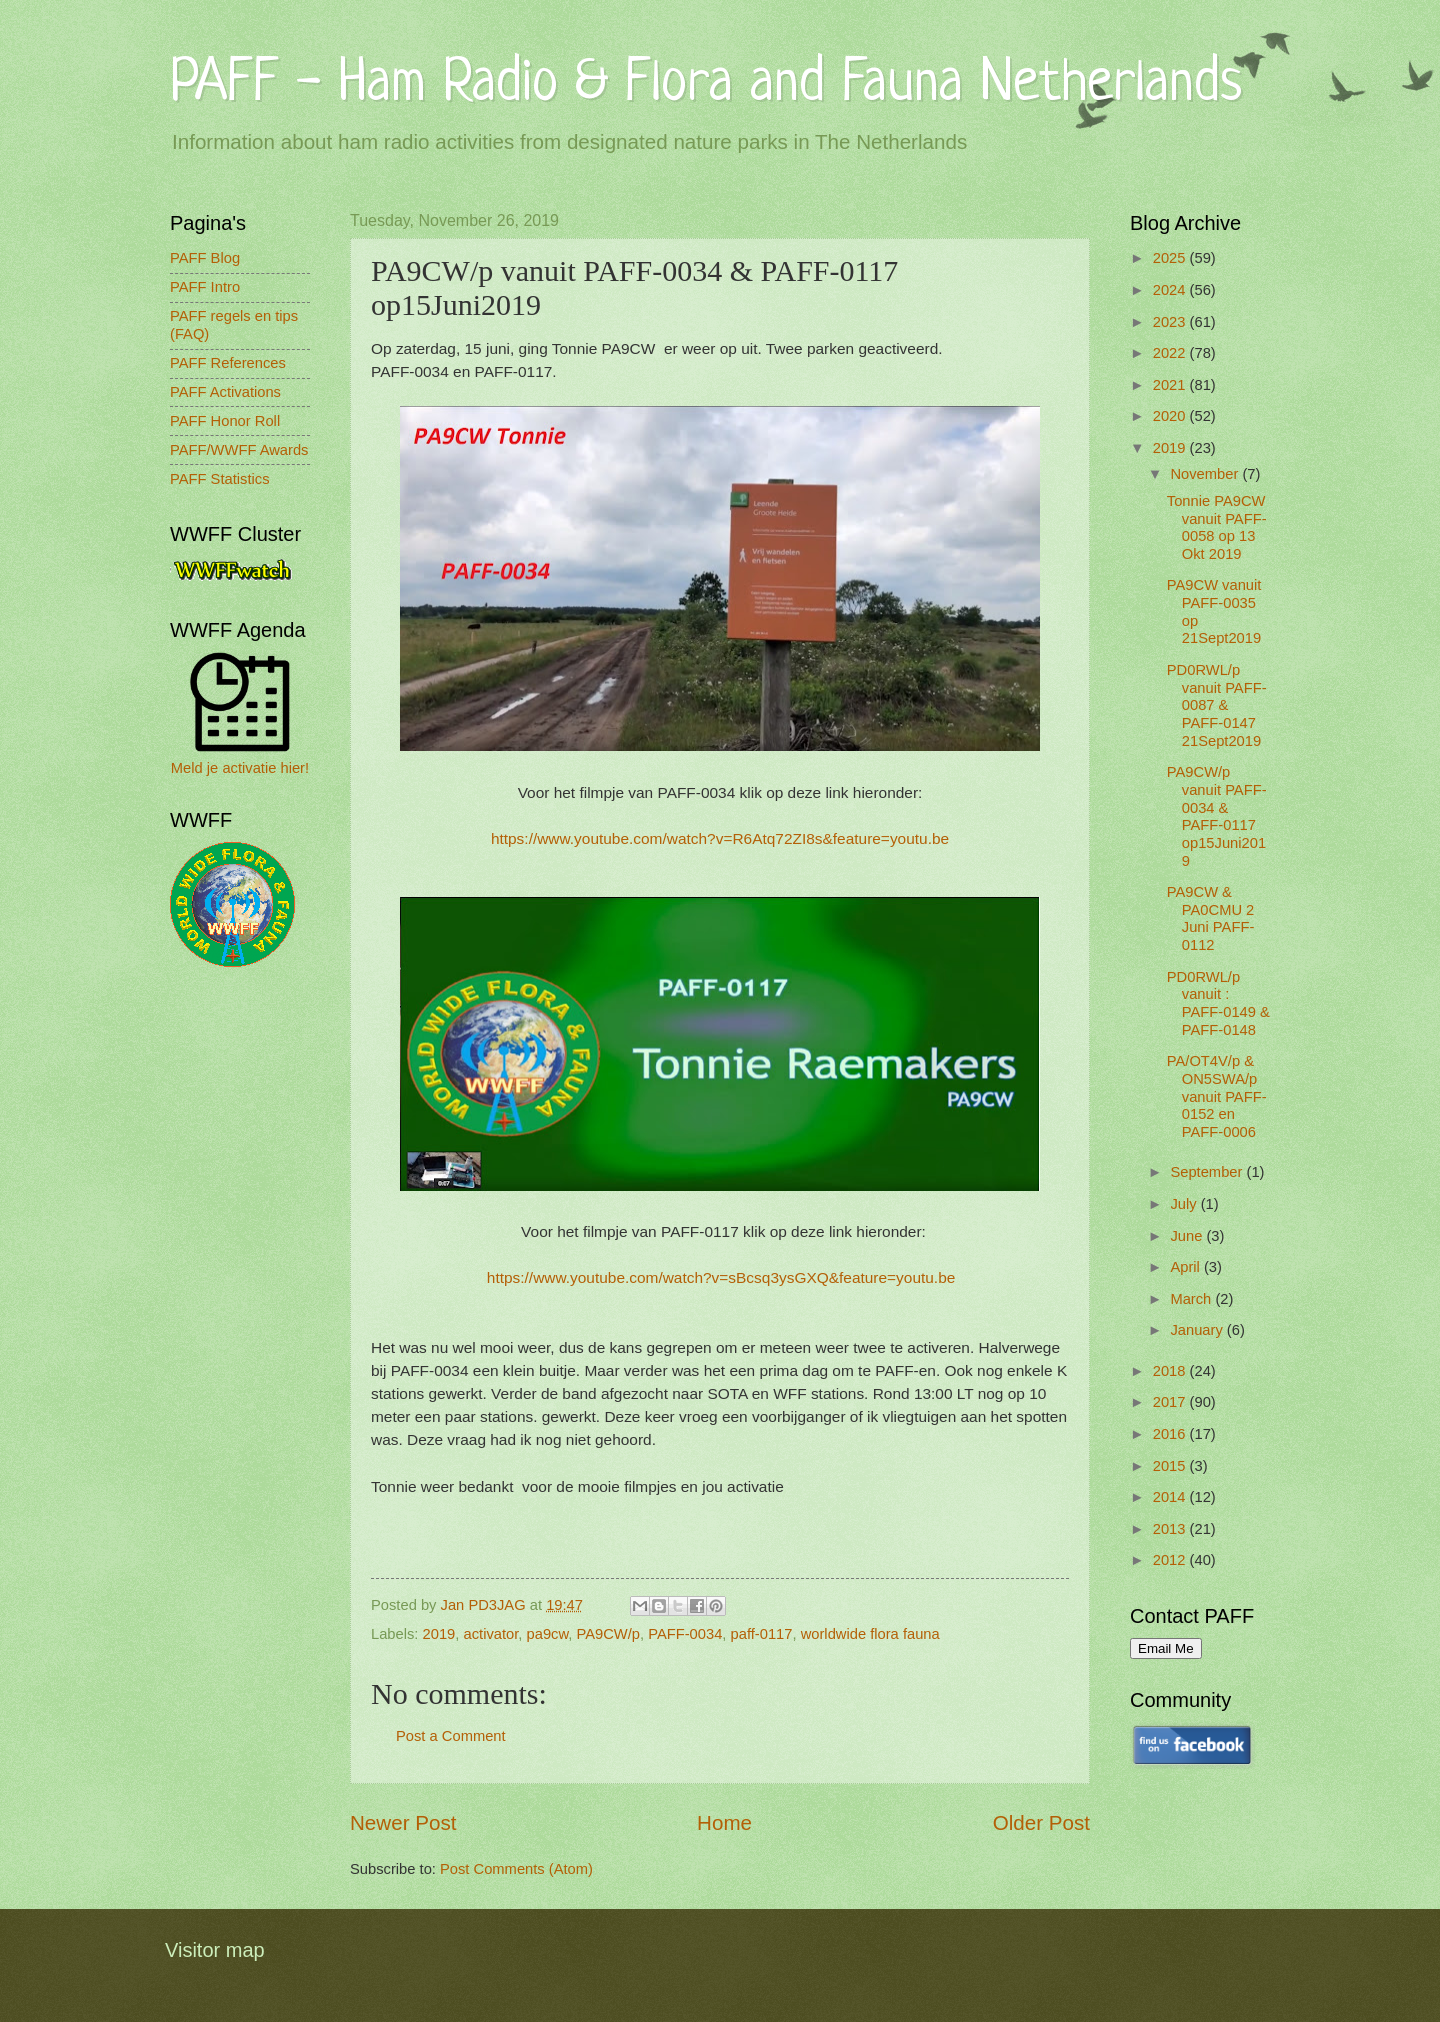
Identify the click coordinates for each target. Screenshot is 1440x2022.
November (1206, 474)
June (1188, 1236)
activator (491, 1634)
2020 (1171, 416)
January (1198, 1330)
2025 (1171, 258)
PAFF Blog (205, 258)
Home (724, 1822)
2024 (1171, 290)
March (1192, 1299)
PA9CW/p (608, 1634)
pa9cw (548, 1634)
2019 (439, 1634)
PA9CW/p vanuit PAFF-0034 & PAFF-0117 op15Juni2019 (1217, 816)
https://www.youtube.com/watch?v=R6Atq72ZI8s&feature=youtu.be (720, 838)
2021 (1171, 385)
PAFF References (228, 363)
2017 (1171, 1402)
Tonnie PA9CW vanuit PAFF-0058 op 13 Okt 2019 (1217, 527)
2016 (1171, 1434)
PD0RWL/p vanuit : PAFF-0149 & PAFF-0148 (1218, 1003)
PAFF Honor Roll (225, 421)
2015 (1171, 1466)
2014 (1171, 1497)
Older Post (1041, 1822)
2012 (1171, 1560)
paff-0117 (762, 1634)
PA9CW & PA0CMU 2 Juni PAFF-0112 (1211, 918)
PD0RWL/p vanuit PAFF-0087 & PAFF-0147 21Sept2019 (1217, 705)
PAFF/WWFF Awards (239, 450)
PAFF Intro (205, 287)
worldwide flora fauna (870, 1634)
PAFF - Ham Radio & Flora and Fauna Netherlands (706, 84)
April (1187, 1267)
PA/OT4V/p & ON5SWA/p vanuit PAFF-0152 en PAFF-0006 (1217, 1096)
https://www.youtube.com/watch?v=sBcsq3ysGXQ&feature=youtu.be (721, 1277)
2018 (1171, 1371)
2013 (1171, 1529)
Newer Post (403, 1822)
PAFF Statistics (220, 479)
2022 (1171, 353)
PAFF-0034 (685, 1634)
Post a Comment (451, 1736)
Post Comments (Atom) (516, 1869)
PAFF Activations (225, 392)
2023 (1171, 322)
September (1208, 1172)
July (1185, 1204)
